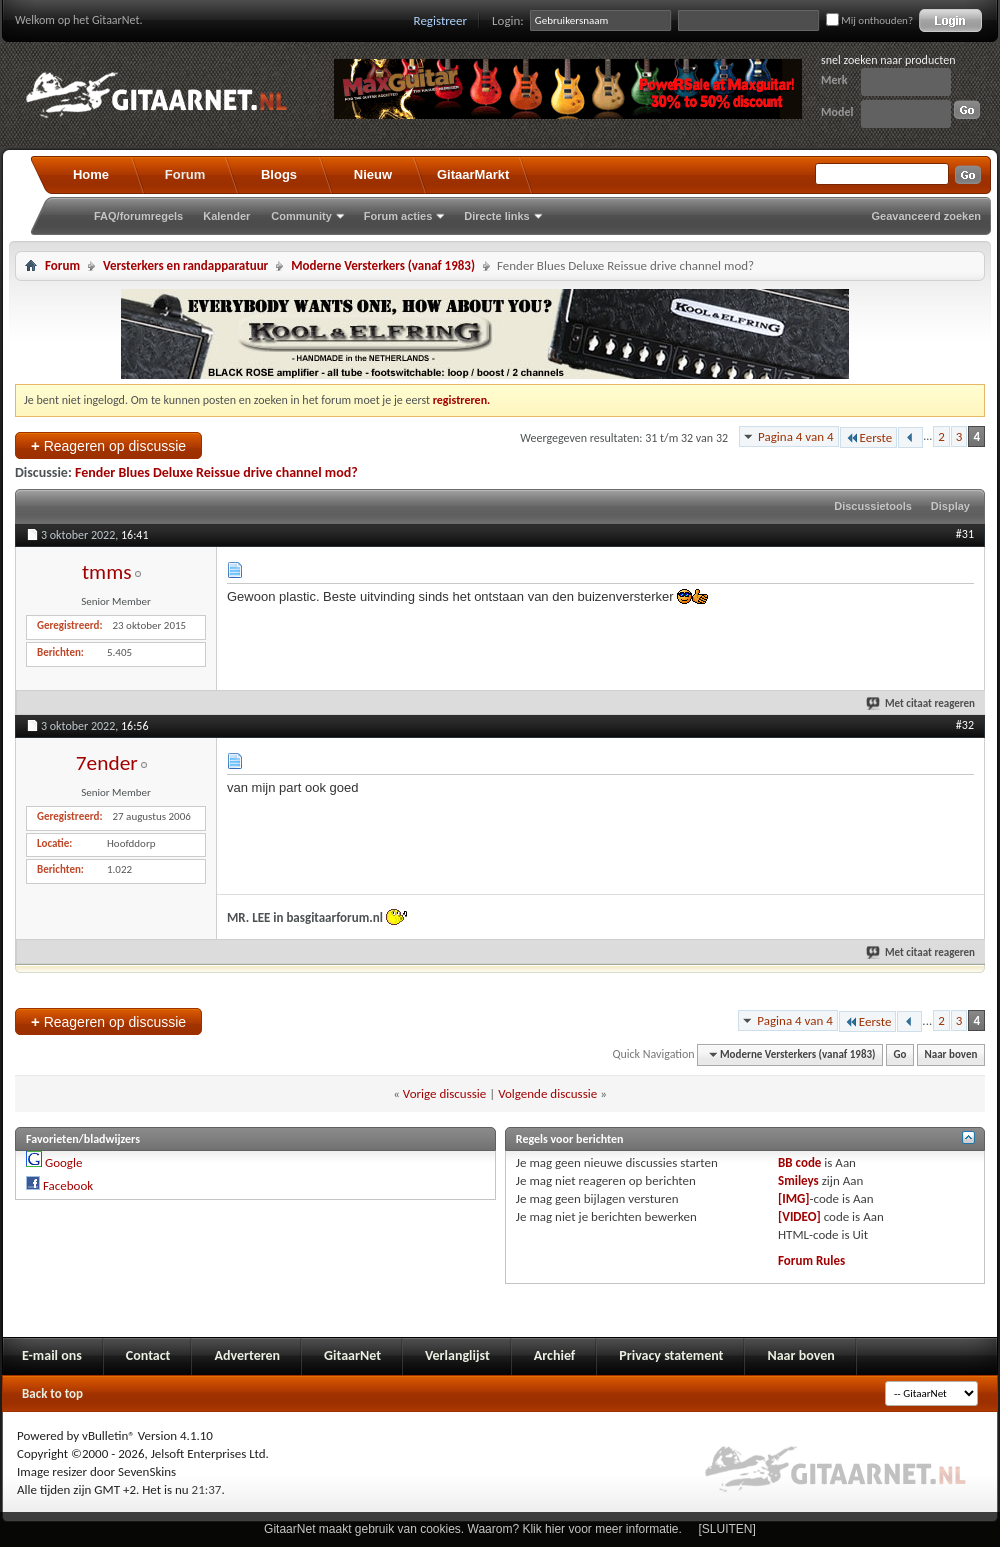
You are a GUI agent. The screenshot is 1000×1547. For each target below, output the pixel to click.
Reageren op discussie (108, 445)
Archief (554, 1355)
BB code (799, 1162)
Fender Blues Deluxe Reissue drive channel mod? (216, 472)
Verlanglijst (457, 1355)
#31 (965, 534)
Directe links (496, 216)
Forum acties (398, 216)
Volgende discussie (547, 1093)
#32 (965, 725)
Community (301, 216)
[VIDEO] (799, 1216)
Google (63, 1162)
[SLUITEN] (727, 1529)
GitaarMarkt (473, 174)
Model (837, 112)
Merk (834, 80)
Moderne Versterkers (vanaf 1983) (383, 265)
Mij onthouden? (869, 20)
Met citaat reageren (921, 703)
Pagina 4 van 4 (796, 436)
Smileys (798, 1180)
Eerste (869, 437)
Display (950, 506)
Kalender (226, 216)
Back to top (52, 1393)
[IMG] (794, 1198)
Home (91, 174)
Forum (185, 174)
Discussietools (873, 506)
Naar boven (951, 1054)
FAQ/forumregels (138, 216)
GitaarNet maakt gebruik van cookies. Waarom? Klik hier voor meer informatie (471, 1529)
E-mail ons (52, 1355)
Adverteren (247, 1355)
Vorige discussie (444, 1093)
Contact (148, 1355)
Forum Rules (811, 1260)
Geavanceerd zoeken (926, 216)
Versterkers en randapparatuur (185, 265)
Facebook (68, 1185)
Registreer (441, 20)
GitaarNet (352, 1355)
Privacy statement (671, 1355)
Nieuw (373, 174)
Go (900, 1054)
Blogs (279, 174)
